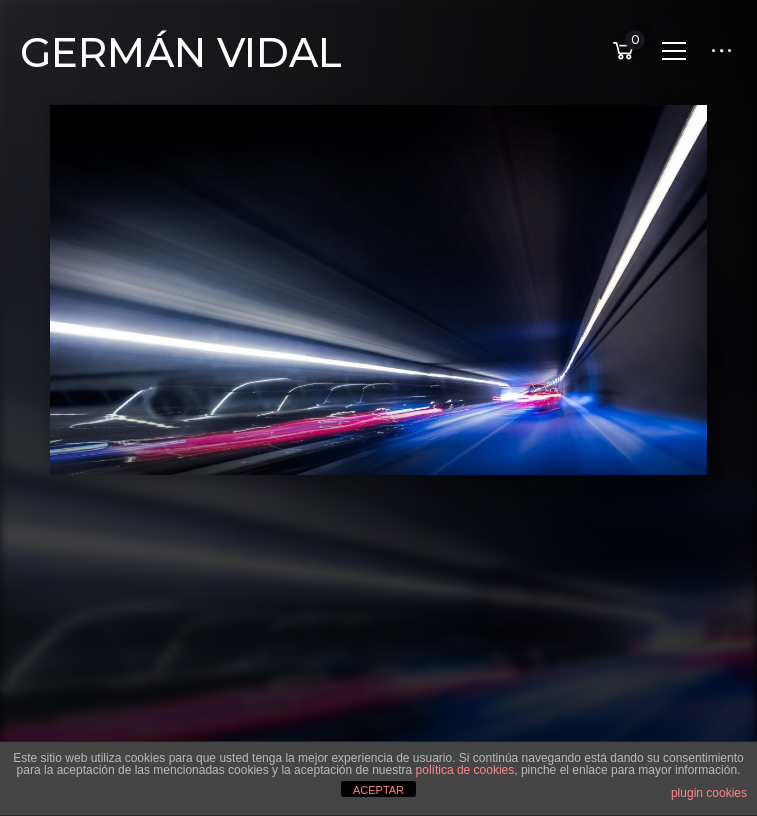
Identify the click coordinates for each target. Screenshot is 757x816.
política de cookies (465, 770)
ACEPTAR (378, 790)
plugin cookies (709, 793)
